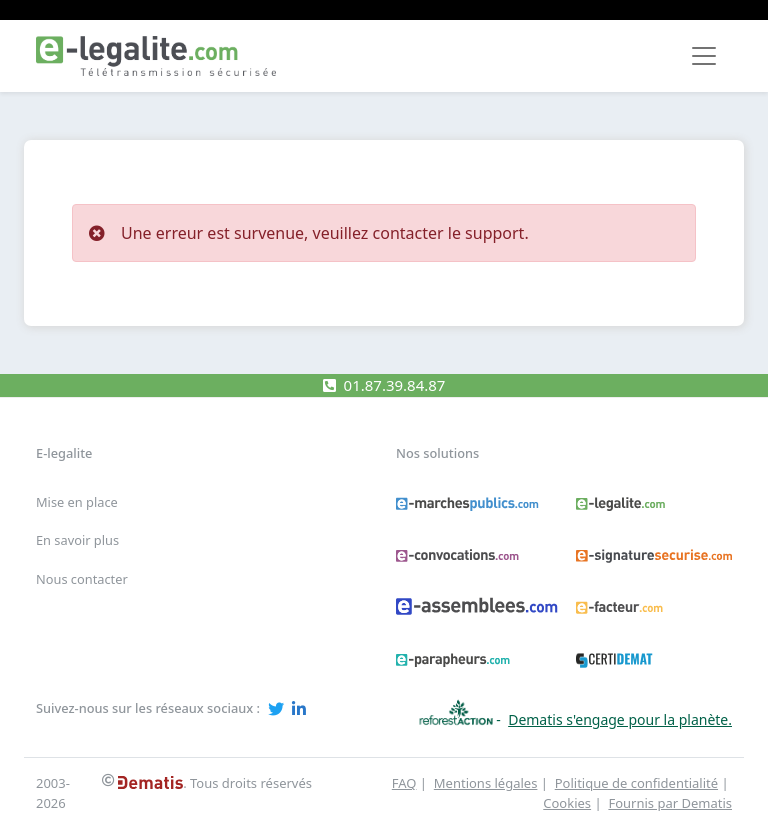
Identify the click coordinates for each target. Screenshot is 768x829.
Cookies (567, 803)
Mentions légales (486, 783)
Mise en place (77, 502)
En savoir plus (77, 540)
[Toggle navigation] (704, 56)
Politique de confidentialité (636, 783)
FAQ (404, 783)
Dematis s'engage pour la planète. (620, 719)
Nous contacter (82, 579)
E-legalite (64, 453)
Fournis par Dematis (670, 803)
